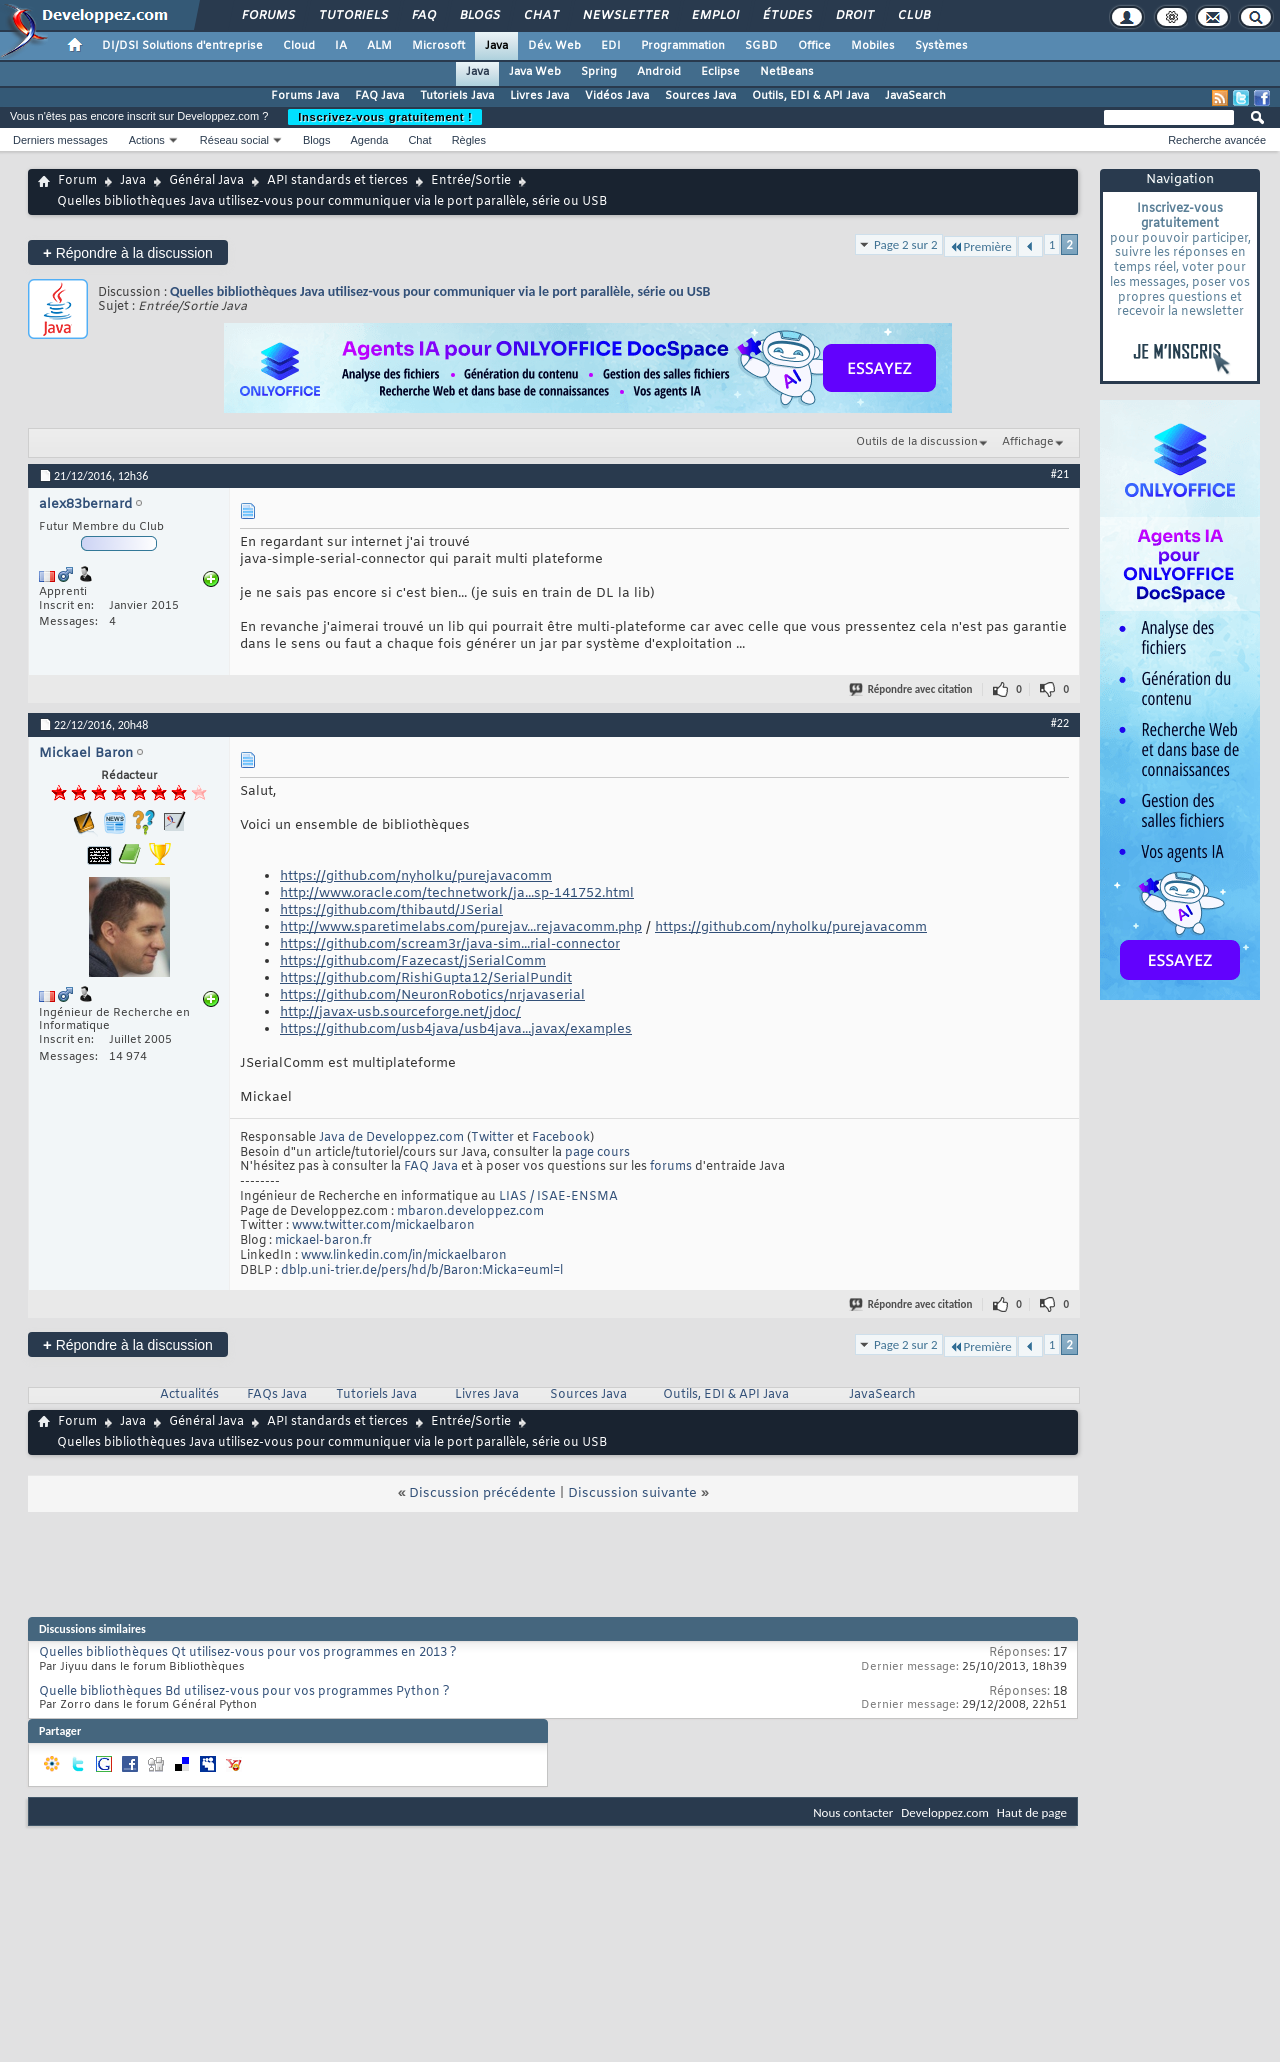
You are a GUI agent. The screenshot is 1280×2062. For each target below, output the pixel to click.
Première (980, 246)
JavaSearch (915, 96)
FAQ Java (379, 96)
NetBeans (787, 72)
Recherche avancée (1217, 140)
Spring (599, 72)
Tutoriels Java (457, 96)
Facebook (561, 1138)
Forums (267, 16)
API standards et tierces (337, 181)
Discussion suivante (632, 1493)
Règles (469, 140)
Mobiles (873, 46)
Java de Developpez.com (391, 1138)
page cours (597, 1153)
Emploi (714, 16)
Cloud (299, 46)
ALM (379, 46)
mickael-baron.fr (323, 1241)
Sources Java (700, 96)
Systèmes (941, 46)
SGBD (761, 46)
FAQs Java (277, 1395)
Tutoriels (352, 16)
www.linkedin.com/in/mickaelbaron (404, 1256)
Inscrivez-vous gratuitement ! (385, 117)
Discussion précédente (482, 1493)
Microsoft (438, 46)
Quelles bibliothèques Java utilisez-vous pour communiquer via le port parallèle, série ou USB (440, 291)
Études (786, 16)
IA (341, 46)
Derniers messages (60, 140)
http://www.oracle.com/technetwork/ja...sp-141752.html (457, 893)
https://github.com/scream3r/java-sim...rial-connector (450, 944)
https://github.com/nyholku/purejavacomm (416, 876)
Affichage (1028, 442)
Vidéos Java (617, 96)
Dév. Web (554, 46)
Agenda (369, 140)
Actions (147, 140)
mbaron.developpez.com (470, 1212)
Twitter (492, 1138)
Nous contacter (853, 1812)
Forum (77, 181)
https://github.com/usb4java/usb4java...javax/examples (456, 1029)
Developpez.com (945, 1812)
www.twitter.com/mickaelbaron (383, 1226)
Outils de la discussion (917, 442)
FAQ (423, 16)
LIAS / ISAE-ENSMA (558, 1197)
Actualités (189, 1395)
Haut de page (1032, 1812)
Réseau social (234, 140)
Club (913, 16)
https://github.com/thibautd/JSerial (391, 910)
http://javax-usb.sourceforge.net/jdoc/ (400, 1012)
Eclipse (720, 72)
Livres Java (539, 96)
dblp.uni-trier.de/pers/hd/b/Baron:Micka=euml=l (422, 1271)
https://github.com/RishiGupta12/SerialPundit (426, 978)
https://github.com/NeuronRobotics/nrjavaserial (432, 995)
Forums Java (305, 96)
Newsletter (624, 16)
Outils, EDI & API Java (810, 96)
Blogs (479, 16)
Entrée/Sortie (471, 181)
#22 (1060, 723)
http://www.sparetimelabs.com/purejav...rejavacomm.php (461, 927)
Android (659, 72)
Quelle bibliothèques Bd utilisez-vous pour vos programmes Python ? (244, 1692)
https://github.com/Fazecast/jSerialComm (413, 961)
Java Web (535, 72)
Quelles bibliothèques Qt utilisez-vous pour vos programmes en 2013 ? (248, 1653)
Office (814, 46)
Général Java (206, 181)
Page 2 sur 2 (906, 244)
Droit (854, 16)
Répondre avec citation (912, 689)
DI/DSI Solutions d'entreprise (182, 46)
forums (671, 1167)
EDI (611, 46)
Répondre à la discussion (128, 252)
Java (496, 46)
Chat (540, 16)
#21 (1060, 474)
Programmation (683, 46)
